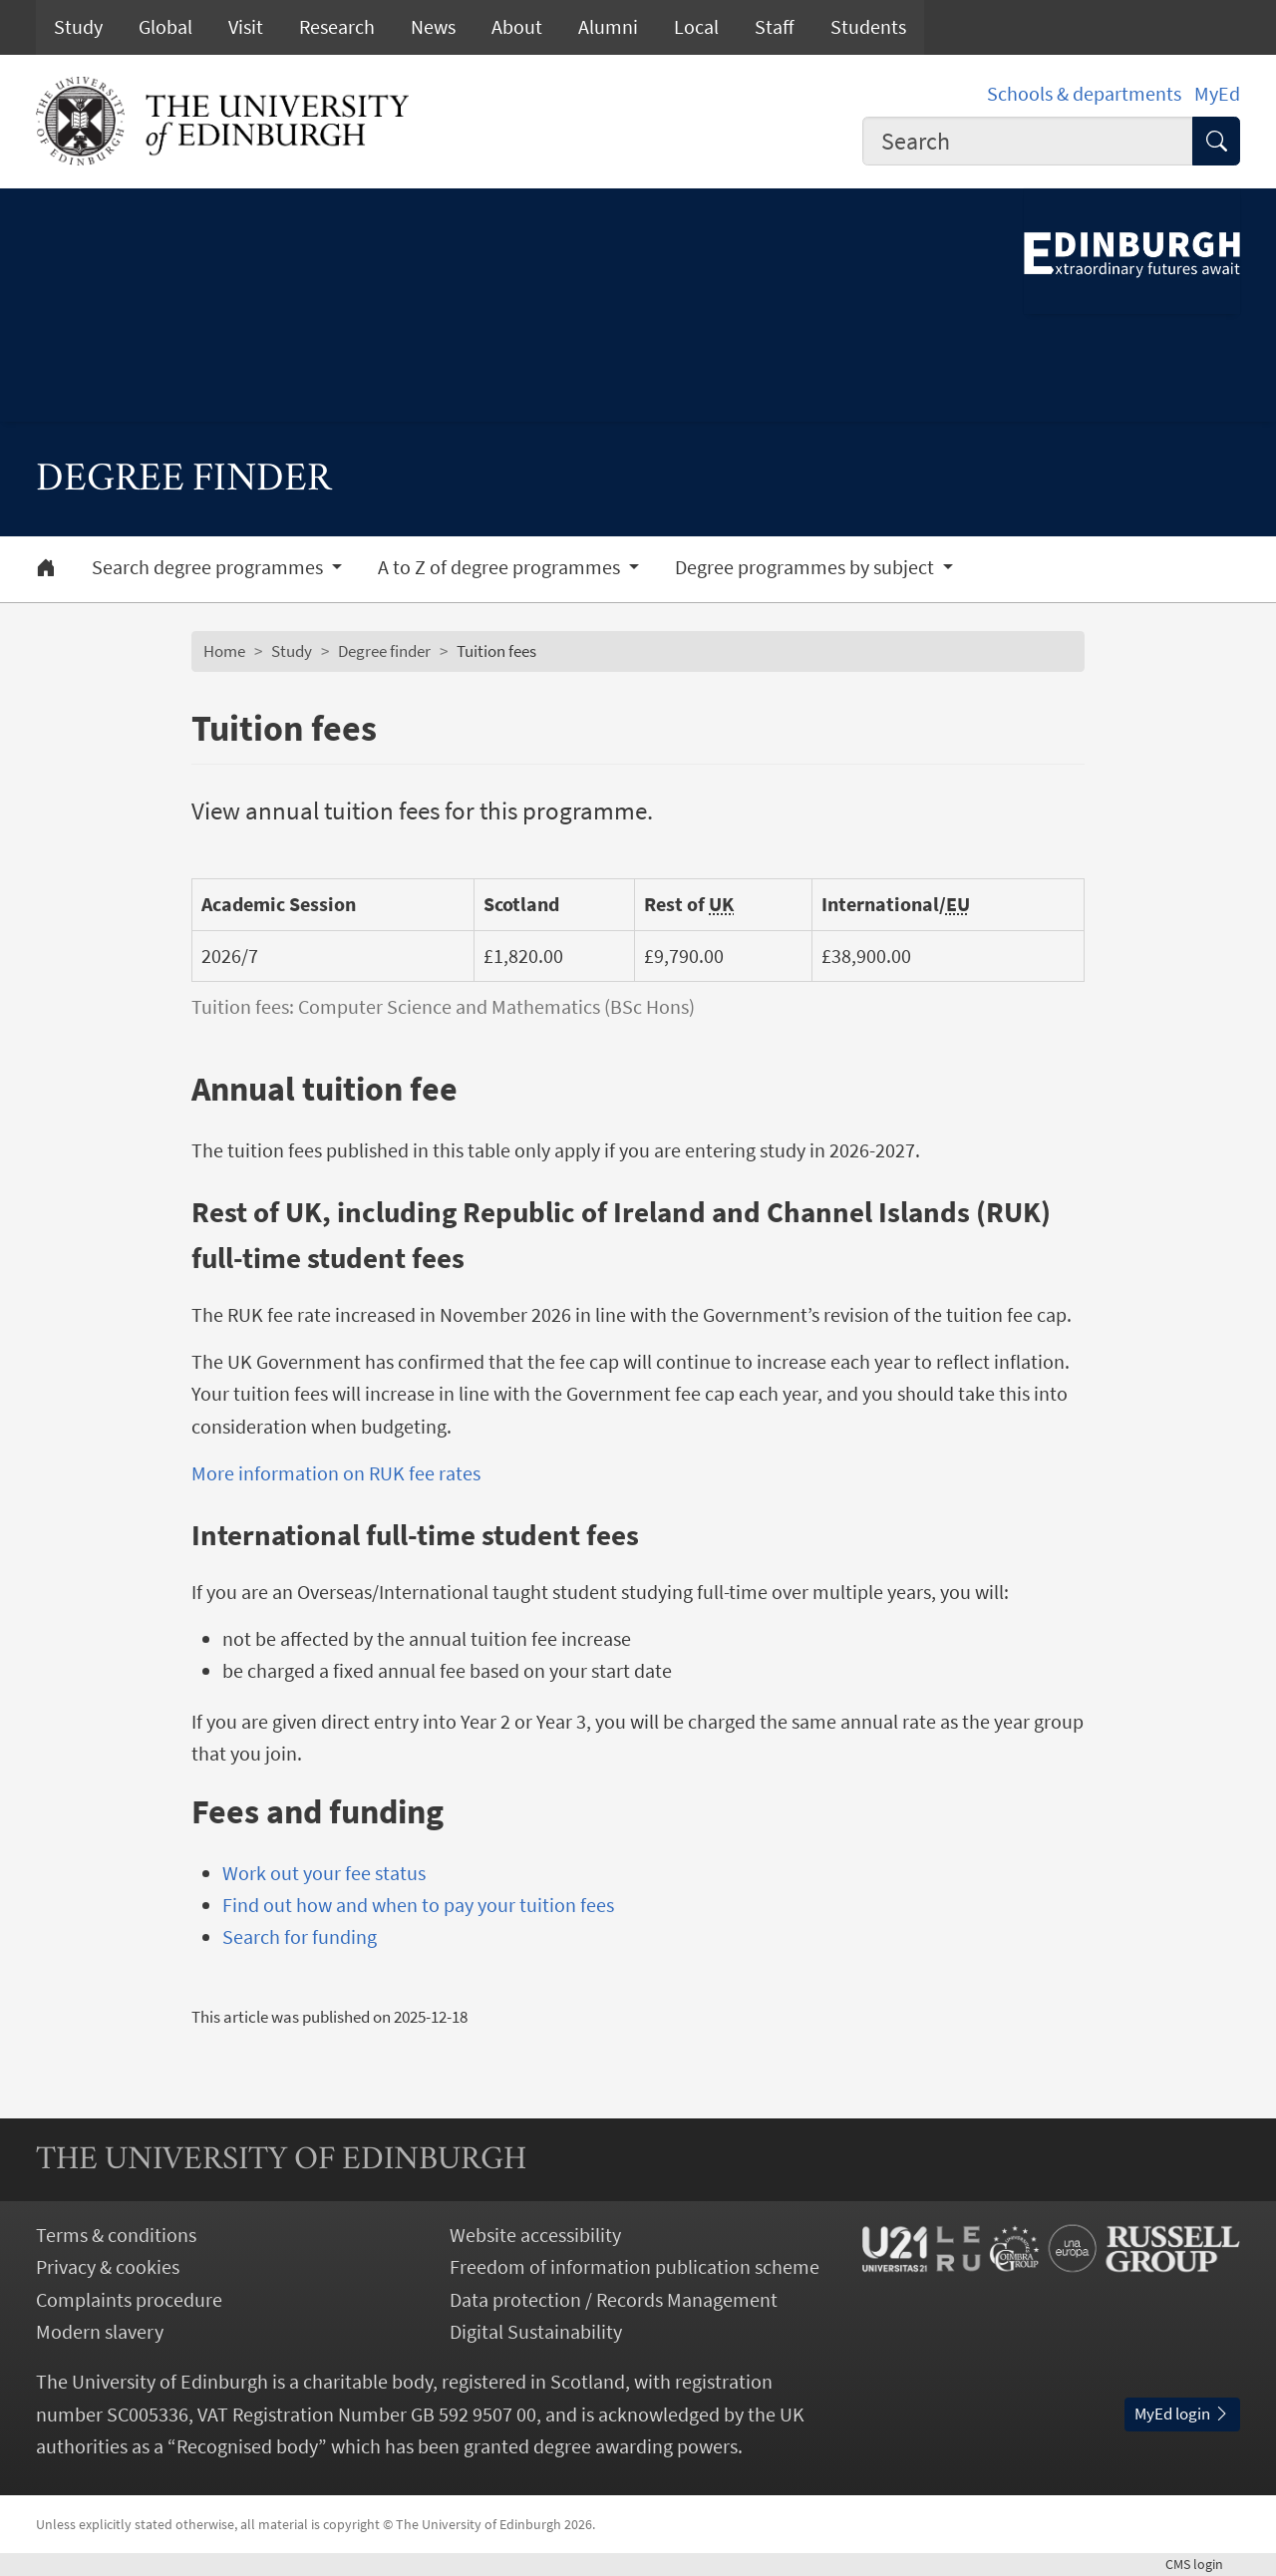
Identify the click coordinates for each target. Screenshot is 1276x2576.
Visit (245, 27)
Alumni (608, 27)
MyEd (1217, 94)
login (1202, 2564)
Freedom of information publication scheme (634, 2267)
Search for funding (299, 1937)
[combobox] (1027, 141)
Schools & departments (1084, 94)
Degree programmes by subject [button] (806, 567)
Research (337, 27)
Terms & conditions (116, 2235)
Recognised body (247, 2446)
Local (696, 27)
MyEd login (1182, 2413)
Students (868, 27)
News (433, 27)
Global (165, 27)
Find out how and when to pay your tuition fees (418, 1905)
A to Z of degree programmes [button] (501, 567)
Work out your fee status (324, 1873)
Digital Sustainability (536, 2332)
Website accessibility (535, 2235)
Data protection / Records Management (614, 2300)
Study (78, 27)
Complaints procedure (129, 2300)
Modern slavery (99, 2332)
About (516, 27)
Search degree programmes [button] (209, 567)
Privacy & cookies (107, 2267)
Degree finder (384, 651)
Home (224, 651)
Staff (775, 27)
